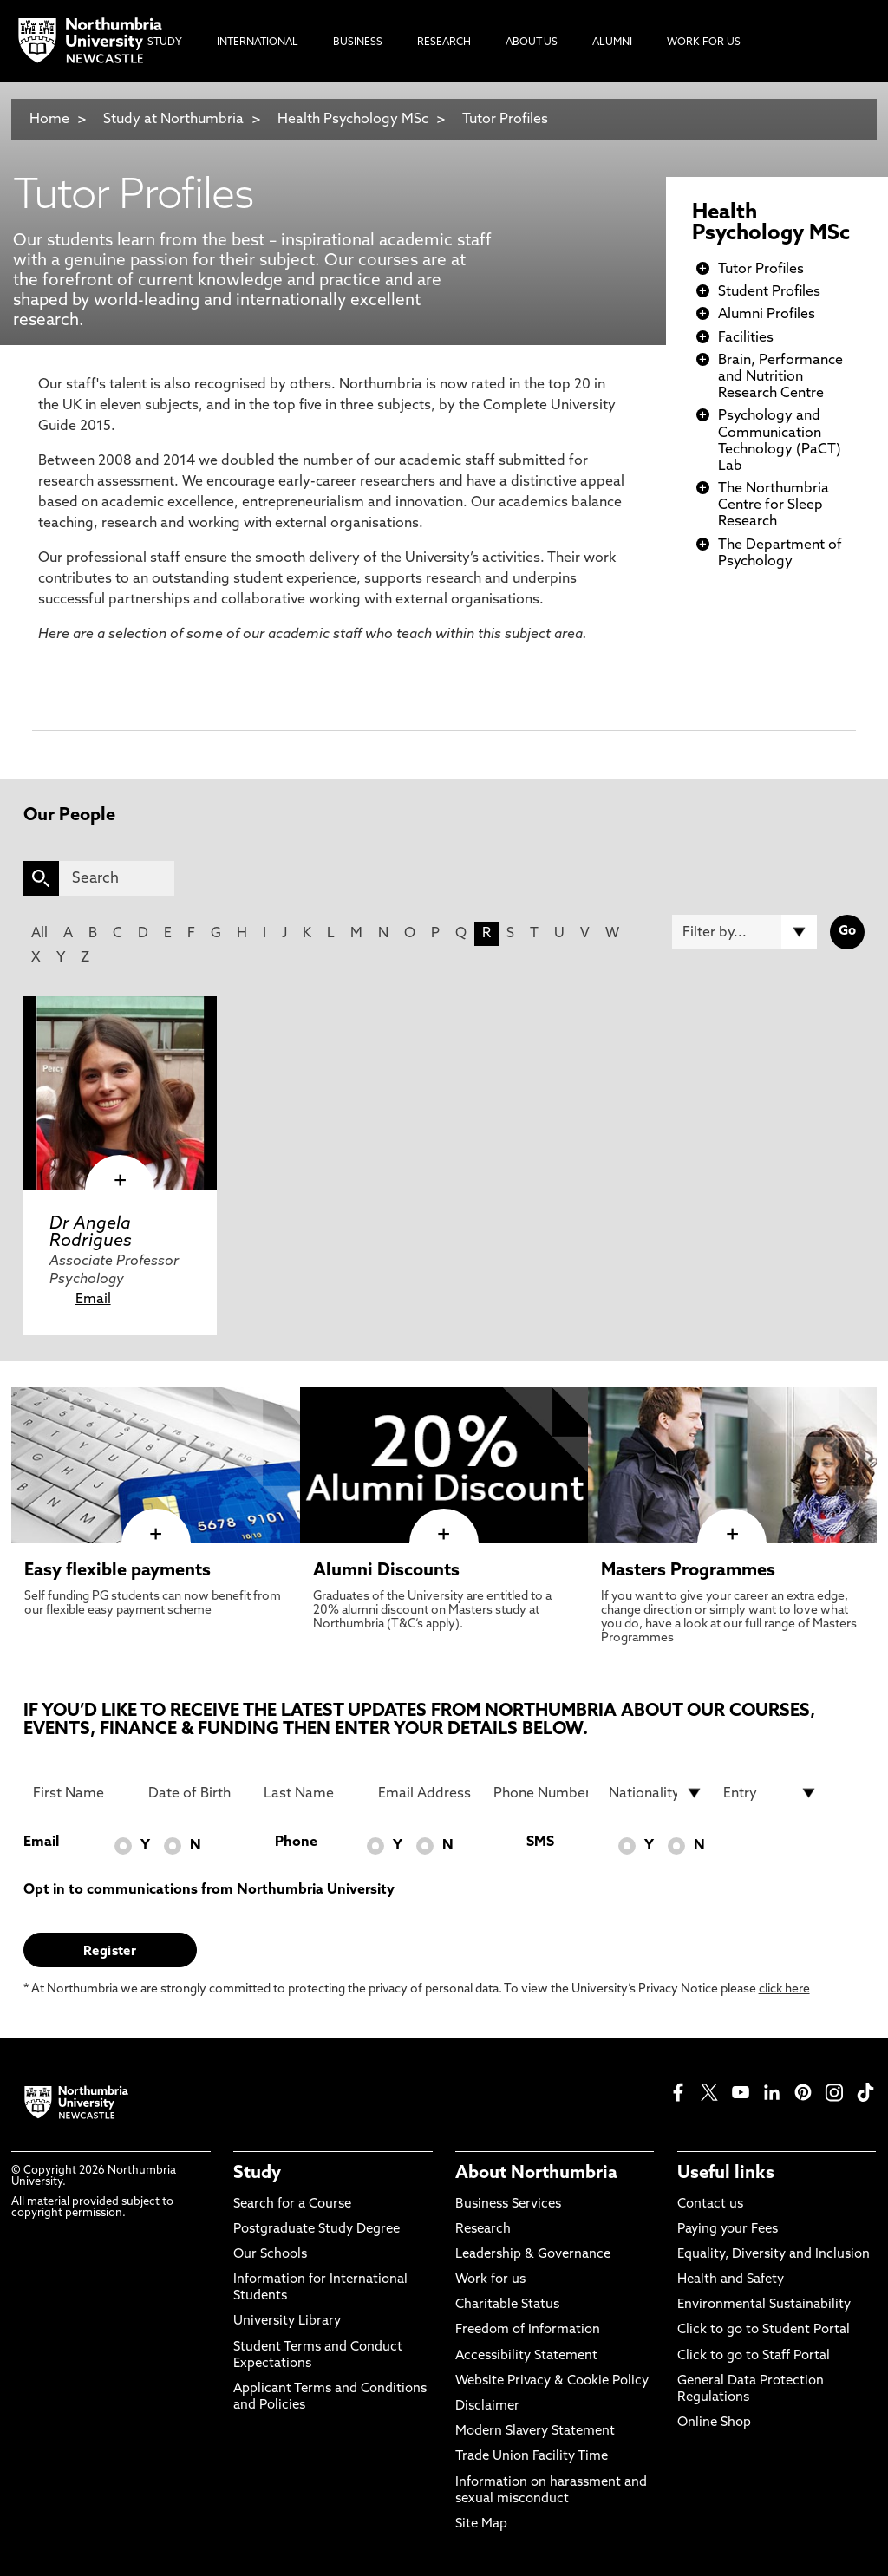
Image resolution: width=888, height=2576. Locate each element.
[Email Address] (425, 1793)
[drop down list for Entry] (770, 1793)
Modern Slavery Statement (535, 2431)
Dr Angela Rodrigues (90, 1233)
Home (49, 120)
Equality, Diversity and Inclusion (773, 2254)
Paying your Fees (727, 2229)
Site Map (481, 2524)
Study (257, 2173)
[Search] (117, 878)
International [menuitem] (257, 42)
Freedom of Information (527, 2330)
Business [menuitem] (357, 42)
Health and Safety (730, 2279)
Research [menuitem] (444, 42)
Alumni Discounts (386, 1571)
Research (483, 2229)
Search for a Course (292, 2204)
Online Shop (714, 2422)
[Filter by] (744, 932)
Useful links (725, 2173)
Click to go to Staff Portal (753, 2356)
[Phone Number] (541, 1793)
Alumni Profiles (766, 315)
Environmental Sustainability (764, 2305)
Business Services (508, 2204)
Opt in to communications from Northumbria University (209, 1890)
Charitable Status (507, 2305)
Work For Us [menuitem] (704, 42)
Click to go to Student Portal (763, 2330)
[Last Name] (311, 1793)
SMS (540, 1842)
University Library (287, 2321)
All (39, 934)
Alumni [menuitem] (612, 42)
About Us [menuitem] (532, 42)
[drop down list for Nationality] (656, 1793)
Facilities (746, 338)
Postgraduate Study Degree (316, 2229)
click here (784, 1989)
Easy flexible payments (117, 1571)
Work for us (490, 2279)
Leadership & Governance (532, 2254)
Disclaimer (487, 2406)
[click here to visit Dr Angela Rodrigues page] (120, 1093)
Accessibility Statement (526, 2356)
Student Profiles (769, 292)
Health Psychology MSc (353, 120)
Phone (296, 1842)
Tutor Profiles (505, 120)
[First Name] (80, 1793)
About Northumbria (536, 2173)
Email (93, 1300)
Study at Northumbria (173, 120)
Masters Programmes (688, 1571)
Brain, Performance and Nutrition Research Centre (780, 377)
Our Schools (270, 2254)
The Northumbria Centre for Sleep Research (773, 505)
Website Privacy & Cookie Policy (552, 2381)
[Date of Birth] (195, 1793)
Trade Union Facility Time (531, 2456)
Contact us (710, 2204)
